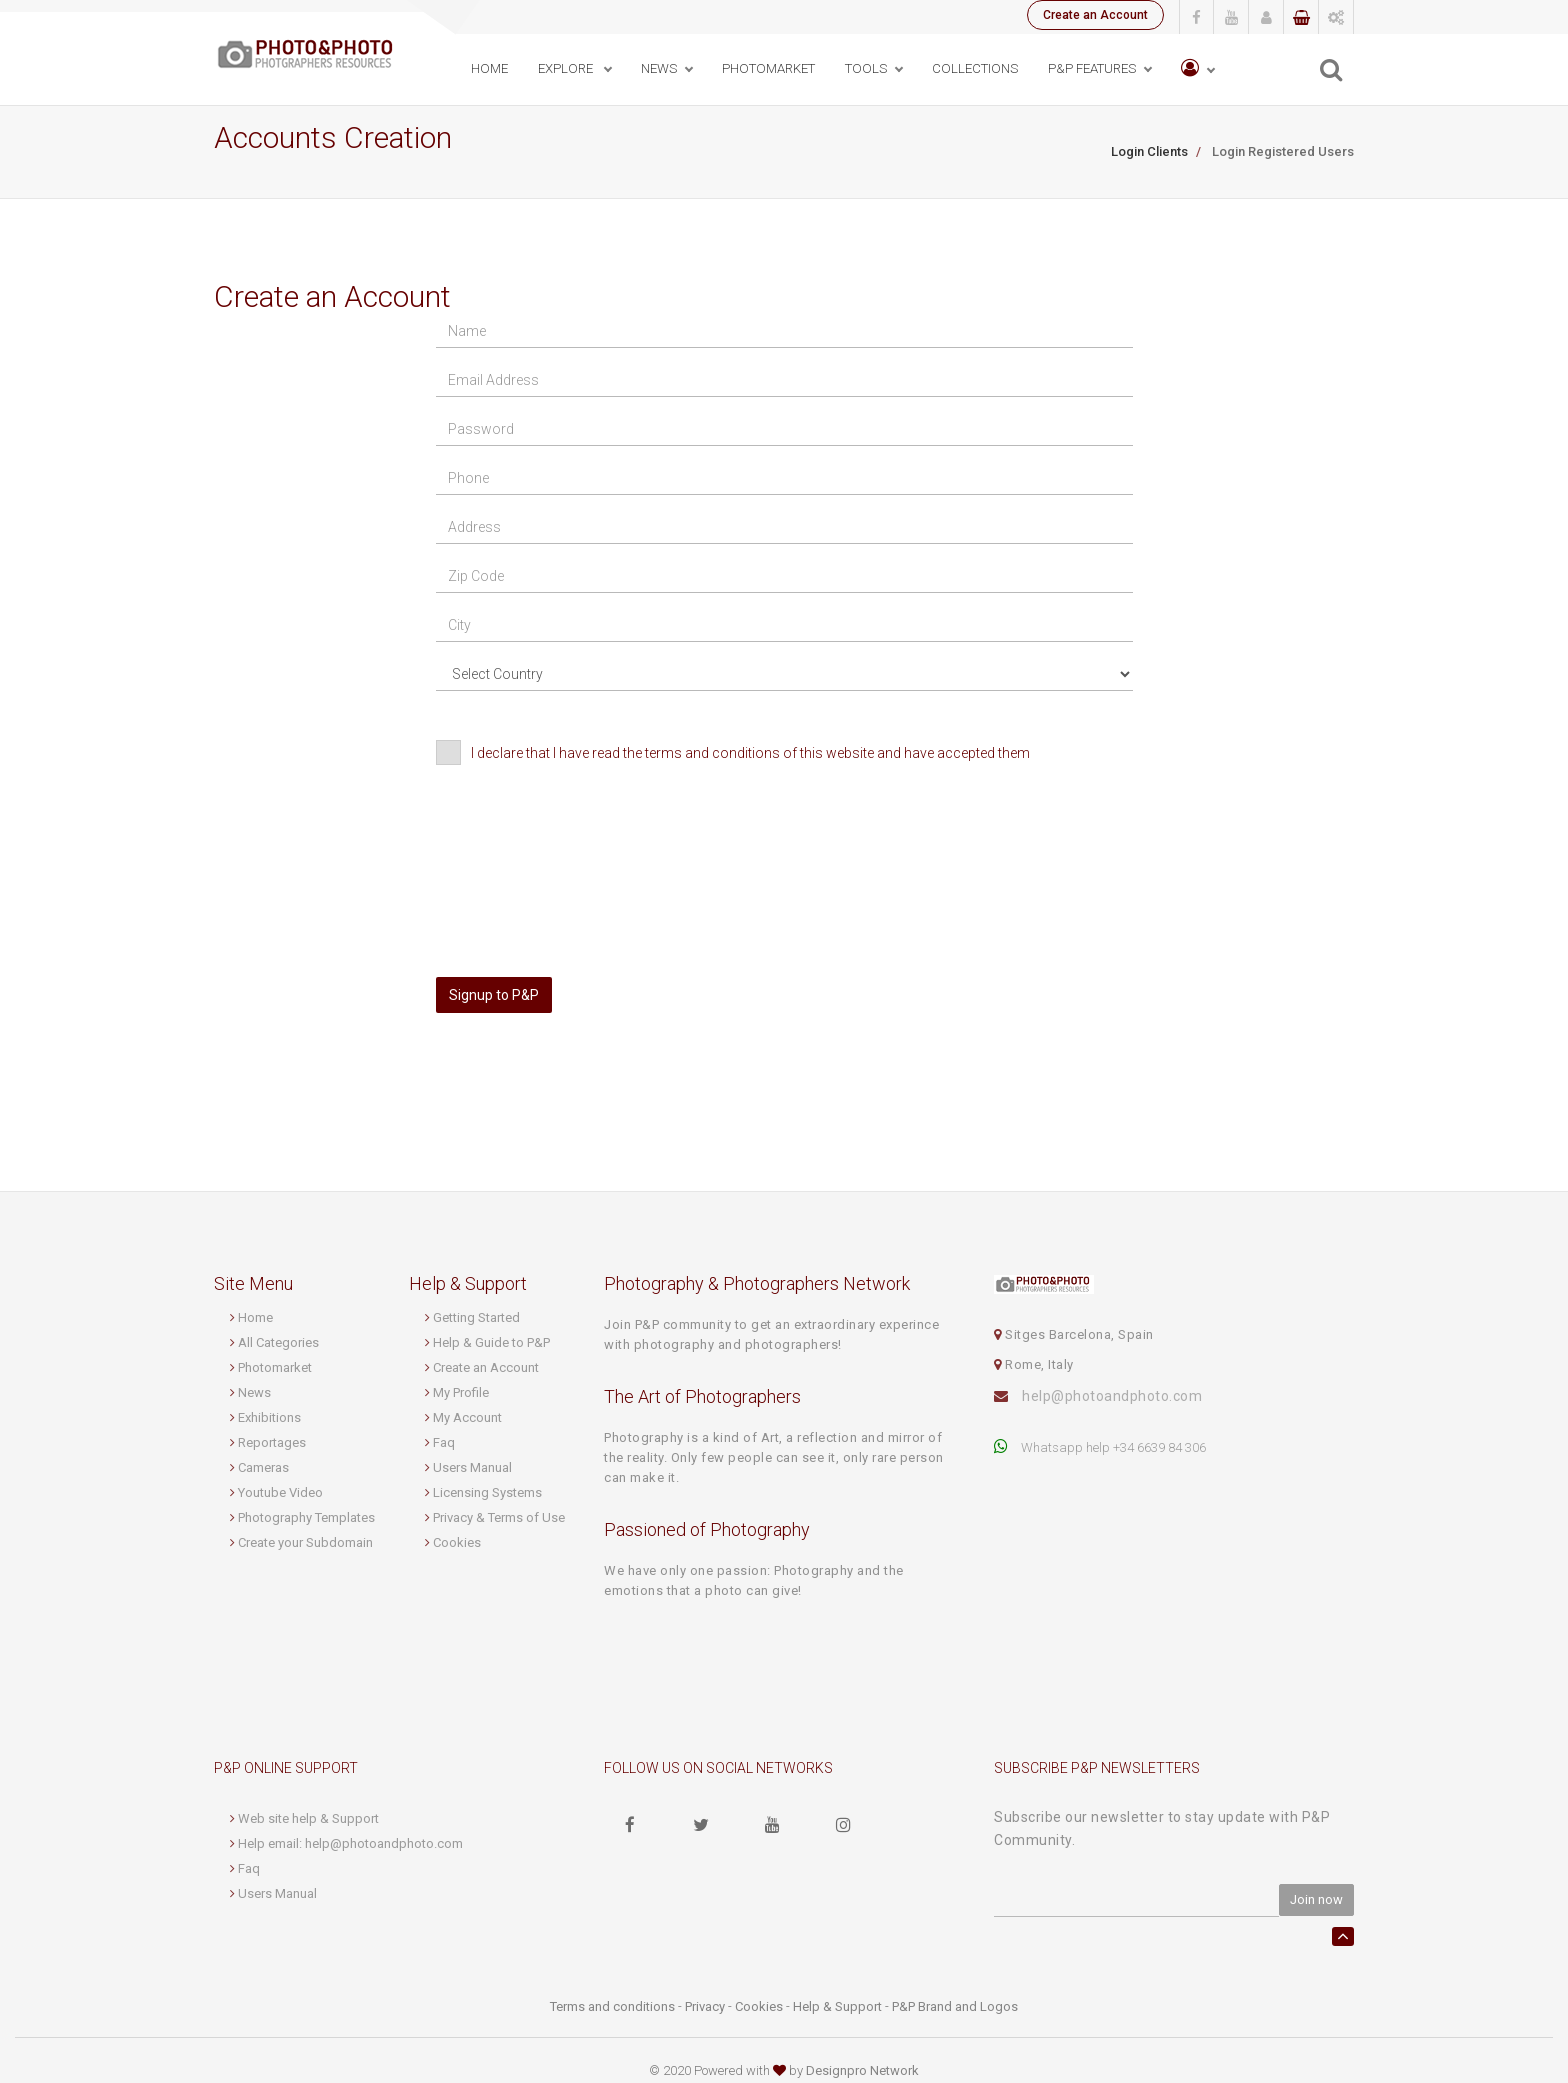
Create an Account (1095, 15)
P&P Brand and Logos (955, 2006)
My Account (467, 1417)
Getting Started (476, 1317)
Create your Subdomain (305, 1542)
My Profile (461, 1392)
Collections (975, 68)
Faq (444, 1442)
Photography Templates (306, 1517)
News (254, 1392)
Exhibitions (269, 1417)
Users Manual (472, 1467)
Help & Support (837, 2006)
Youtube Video (280, 1492)
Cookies (457, 1542)
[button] (1197, 69)
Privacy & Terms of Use (499, 1517)
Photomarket (275, 1367)
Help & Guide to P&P (491, 1342)
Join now (1316, 1899)
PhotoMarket (768, 68)
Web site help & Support (308, 1818)
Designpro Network (862, 2070)
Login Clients (1149, 151)
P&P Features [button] (1092, 68)
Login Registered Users (1281, 151)
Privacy (705, 2006)
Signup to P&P (494, 995)
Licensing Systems (487, 1492)
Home (489, 68)
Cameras (263, 1467)
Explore (567, 68)
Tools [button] (866, 68)
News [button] (659, 68)
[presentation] (581, 827)
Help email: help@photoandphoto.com (350, 1843)
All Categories (278, 1342)
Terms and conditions (612, 2006)
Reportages (272, 1442)
